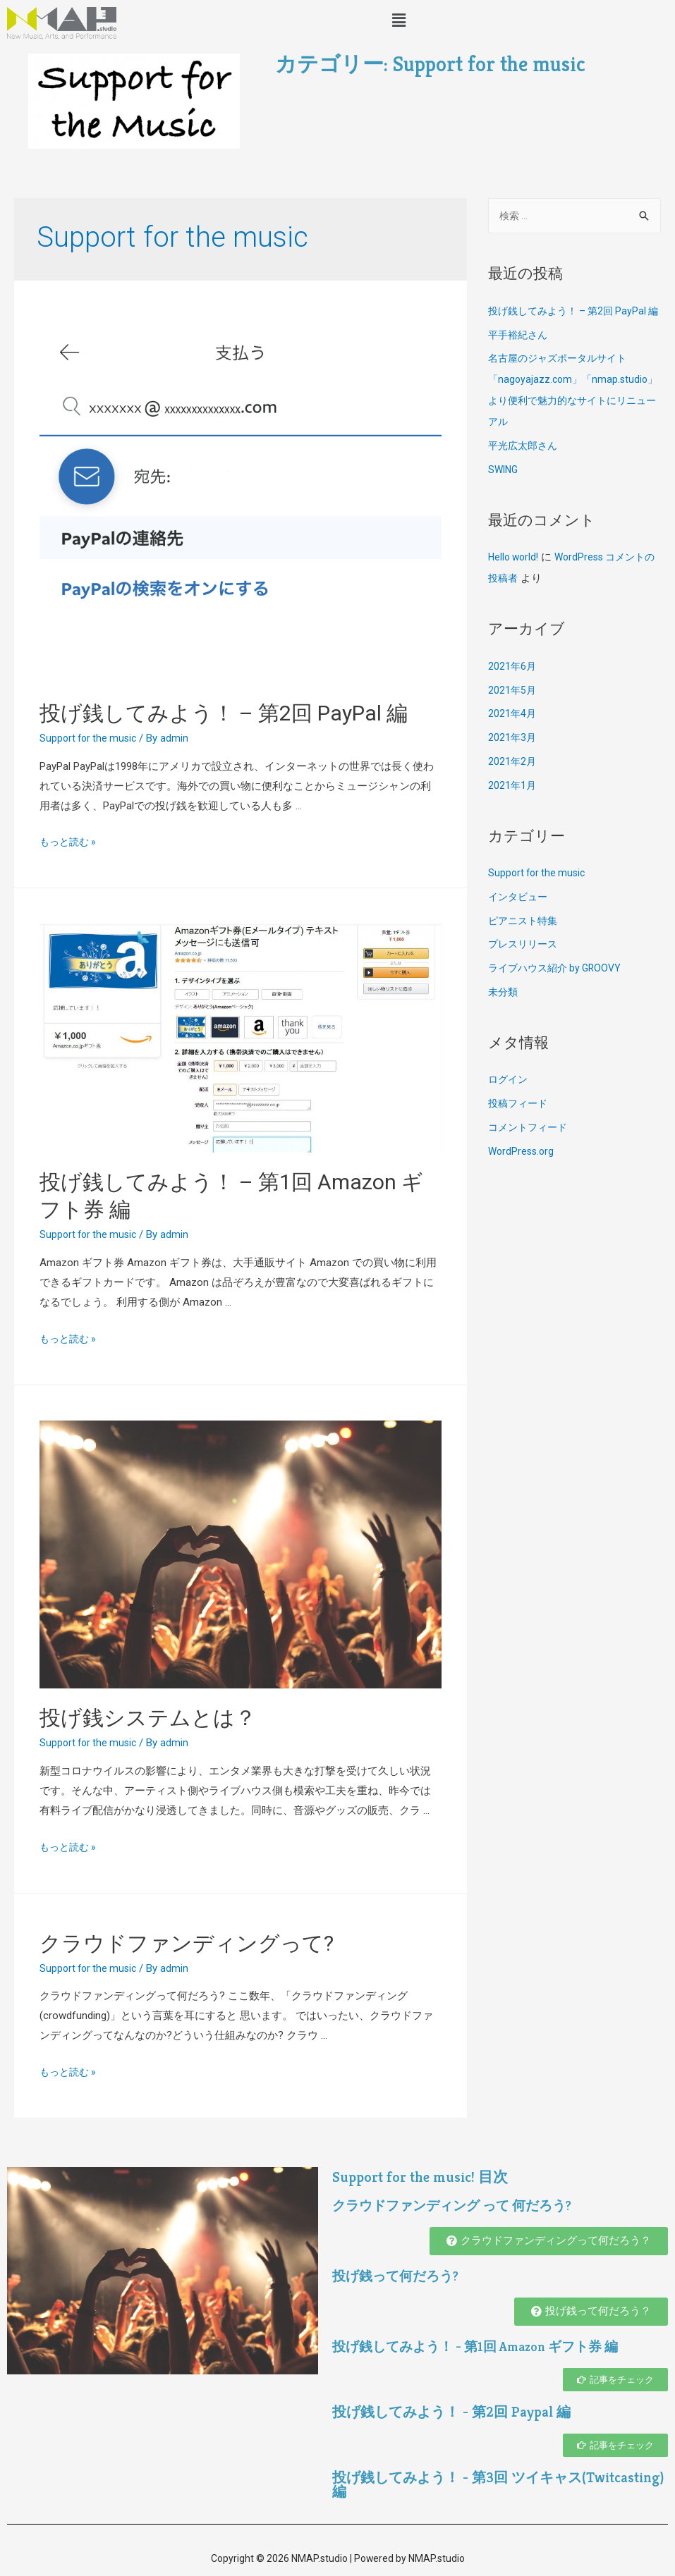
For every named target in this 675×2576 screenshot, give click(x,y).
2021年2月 (512, 784)
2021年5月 (512, 712)
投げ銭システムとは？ (147, 1717)
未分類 (504, 1014)
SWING (504, 492)
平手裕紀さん (520, 357)
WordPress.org (522, 1173)
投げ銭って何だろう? (398, 2276)
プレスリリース (525, 966)
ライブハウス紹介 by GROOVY (559, 990)
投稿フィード (520, 1126)
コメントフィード (530, 1149)
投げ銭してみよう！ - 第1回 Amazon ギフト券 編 (484, 2346)
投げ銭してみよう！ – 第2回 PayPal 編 (223, 713)
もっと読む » (69, 841)
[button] (549, 2241)
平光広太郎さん (525, 468)
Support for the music (90, 738)
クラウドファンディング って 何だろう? (458, 2205)
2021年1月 (512, 808)
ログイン (509, 1102)
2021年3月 (512, 760)
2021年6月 (512, 688)
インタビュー (520, 919)
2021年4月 (512, 736)
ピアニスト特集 (525, 943)
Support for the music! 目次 (436, 2176)
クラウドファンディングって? (186, 1943)
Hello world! (515, 579)
